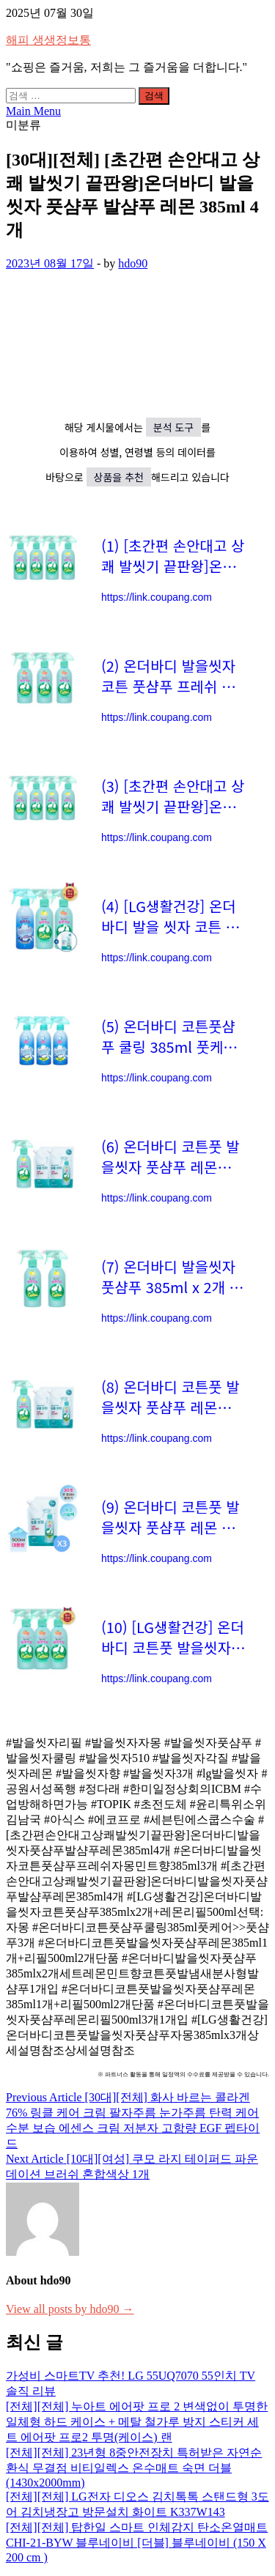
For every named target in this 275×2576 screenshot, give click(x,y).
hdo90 (132, 263)
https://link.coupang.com (156, 597)
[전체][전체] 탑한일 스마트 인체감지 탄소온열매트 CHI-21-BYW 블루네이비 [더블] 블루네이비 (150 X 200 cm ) (137, 2542)
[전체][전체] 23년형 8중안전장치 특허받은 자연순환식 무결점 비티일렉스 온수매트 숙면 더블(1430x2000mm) (134, 2467)
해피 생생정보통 (48, 40)
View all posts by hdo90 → (70, 2309)
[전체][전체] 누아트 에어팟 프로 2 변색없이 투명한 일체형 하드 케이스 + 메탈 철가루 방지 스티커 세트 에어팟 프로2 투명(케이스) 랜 (137, 2421)
